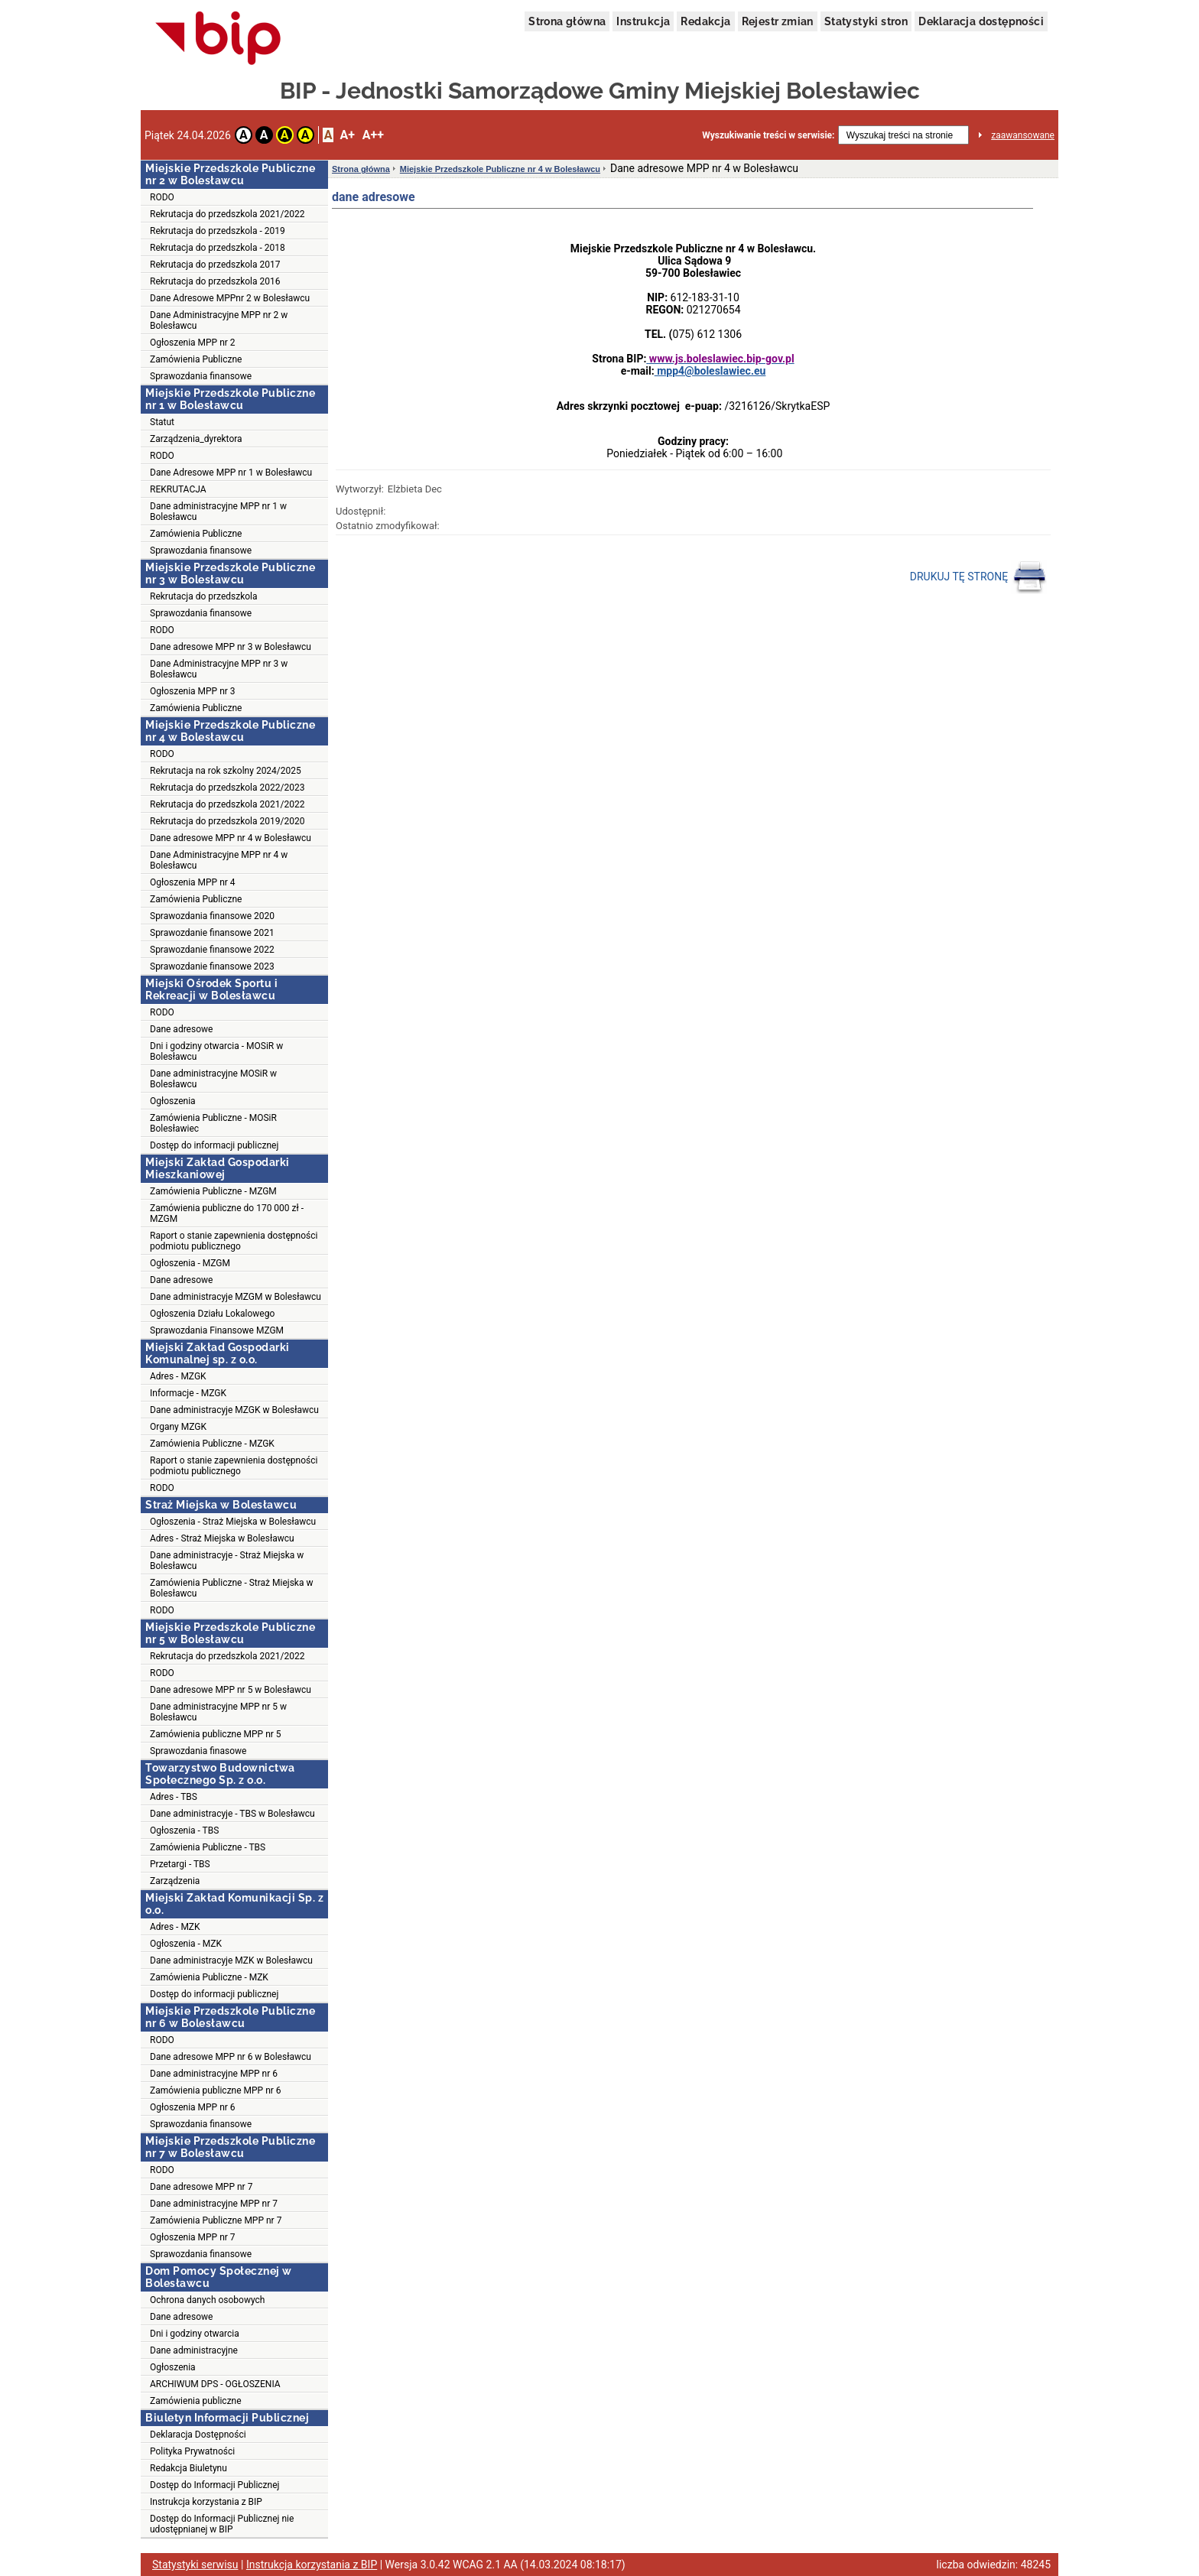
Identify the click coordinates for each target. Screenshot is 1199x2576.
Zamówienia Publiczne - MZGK (212, 1443)
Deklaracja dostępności (981, 21)
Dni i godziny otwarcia (194, 2333)
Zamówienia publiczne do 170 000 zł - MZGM (227, 1213)
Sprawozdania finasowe (198, 1751)
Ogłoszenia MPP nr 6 (193, 2107)
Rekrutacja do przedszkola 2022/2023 (227, 787)
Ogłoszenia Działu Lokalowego (212, 1313)
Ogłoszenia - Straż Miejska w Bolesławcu (233, 1521)
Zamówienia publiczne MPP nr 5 (215, 1734)
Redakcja (705, 21)
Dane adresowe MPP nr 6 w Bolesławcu (230, 2056)
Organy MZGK (178, 1426)
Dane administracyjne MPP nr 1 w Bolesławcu (218, 511)
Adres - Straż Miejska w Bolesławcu (222, 1538)
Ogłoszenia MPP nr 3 (193, 691)
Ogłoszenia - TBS (184, 1830)
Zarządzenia (175, 1881)
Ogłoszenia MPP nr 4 (193, 882)
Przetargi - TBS (180, 1864)
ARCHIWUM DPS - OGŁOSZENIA (215, 2384)
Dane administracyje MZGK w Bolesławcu (234, 1410)
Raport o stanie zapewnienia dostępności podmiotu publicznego (233, 1241)
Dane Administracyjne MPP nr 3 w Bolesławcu (219, 669)
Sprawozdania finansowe (201, 376)
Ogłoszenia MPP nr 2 (193, 342)
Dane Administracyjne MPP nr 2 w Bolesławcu (219, 320)
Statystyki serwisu (195, 2564)
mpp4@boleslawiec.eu (710, 371)
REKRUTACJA (178, 489)
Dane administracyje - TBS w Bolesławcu (232, 1813)
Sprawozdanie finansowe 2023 (212, 966)
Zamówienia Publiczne (196, 359)
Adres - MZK (175, 1926)
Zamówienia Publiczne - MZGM (213, 1191)
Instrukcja (643, 21)
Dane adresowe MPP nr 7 (201, 2186)
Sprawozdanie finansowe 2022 (212, 949)
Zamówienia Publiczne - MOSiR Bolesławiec (213, 1123)
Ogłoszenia (173, 1101)
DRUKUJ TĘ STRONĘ (978, 577)
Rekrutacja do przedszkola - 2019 (217, 231)
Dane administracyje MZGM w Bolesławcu (235, 1296)
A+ (347, 135)
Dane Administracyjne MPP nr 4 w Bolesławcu (219, 860)
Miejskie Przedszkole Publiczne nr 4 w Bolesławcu (500, 169)
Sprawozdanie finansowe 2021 (212, 932)
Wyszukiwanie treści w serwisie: (768, 135)
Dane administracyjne (194, 2350)
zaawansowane (1022, 135)
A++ (373, 135)
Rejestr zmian (778, 21)
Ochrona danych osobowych (207, 2300)
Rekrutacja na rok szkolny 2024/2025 (225, 770)
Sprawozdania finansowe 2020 (212, 916)
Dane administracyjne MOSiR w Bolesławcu (213, 1079)
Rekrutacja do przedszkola (204, 596)
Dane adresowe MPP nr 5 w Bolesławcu (230, 1689)
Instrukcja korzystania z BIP (206, 2501)
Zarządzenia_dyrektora (196, 439)
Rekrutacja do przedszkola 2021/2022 (227, 214)
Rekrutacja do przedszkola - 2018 (217, 247)
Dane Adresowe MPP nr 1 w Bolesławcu (231, 472)
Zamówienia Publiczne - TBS (207, 1847)
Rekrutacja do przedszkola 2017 (215, 264)
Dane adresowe (181, 1029)
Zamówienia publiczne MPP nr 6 (215, 2090)
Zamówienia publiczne (196, 2401)
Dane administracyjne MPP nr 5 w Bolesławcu (218, 1712)
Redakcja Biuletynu (188, 2468)
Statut (162, 422)
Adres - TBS (173, 1797)
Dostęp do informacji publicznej (214, 1145)
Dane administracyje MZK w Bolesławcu (231, 1960)
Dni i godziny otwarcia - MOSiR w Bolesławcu (216, 1051)
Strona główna (567, 21)
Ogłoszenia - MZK (186, 1943)
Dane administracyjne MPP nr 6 (214, 2073)
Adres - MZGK (178, 1376)
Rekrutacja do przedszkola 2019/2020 (227, 821)
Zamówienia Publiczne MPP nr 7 (215, 2220)
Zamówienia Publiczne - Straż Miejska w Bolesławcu (231, 1588)
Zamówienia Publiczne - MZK (209, 1977)
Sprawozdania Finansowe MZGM (217, 1330)
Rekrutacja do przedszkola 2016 (215, 281)
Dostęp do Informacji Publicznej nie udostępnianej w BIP (222, 2524)
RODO (162, 197)
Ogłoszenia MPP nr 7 (193, 2237)
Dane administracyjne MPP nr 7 (214, 2203)
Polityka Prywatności (192, 2451)
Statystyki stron (866, 21)
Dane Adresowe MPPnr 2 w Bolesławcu (230, 298)
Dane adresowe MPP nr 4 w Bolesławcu (230, 838)
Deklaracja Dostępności (198, 2434)
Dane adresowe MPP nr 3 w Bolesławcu (230, 647)
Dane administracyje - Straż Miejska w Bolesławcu (227, 1560)
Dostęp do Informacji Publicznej (214, 2485)
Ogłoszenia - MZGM (190, 1263)
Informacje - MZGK (188, 1393)
